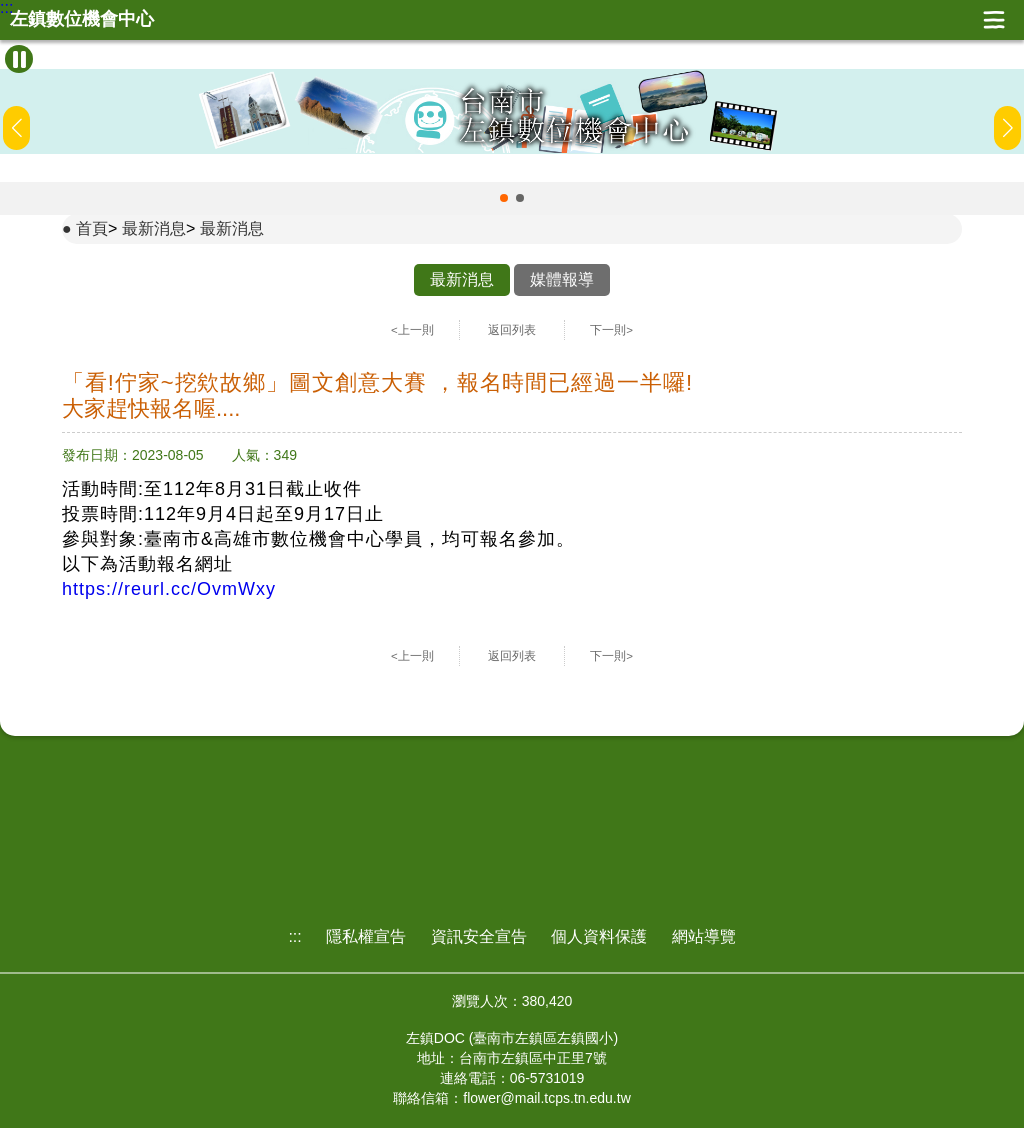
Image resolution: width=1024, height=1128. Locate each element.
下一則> (611, 330)
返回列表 (512, 330)
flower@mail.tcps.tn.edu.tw (547, 1098)
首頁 (92, 228)
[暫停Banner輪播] (19, 59)
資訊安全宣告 (479, 936)
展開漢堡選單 (994, 20)
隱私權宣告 (366, 936)
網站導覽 (704, 936)
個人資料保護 (599, 936)
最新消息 (154, 228)
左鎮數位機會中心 (82, 19)
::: (6, 8)
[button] (504, 198)
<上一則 (412, 330)
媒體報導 (562, 279)
